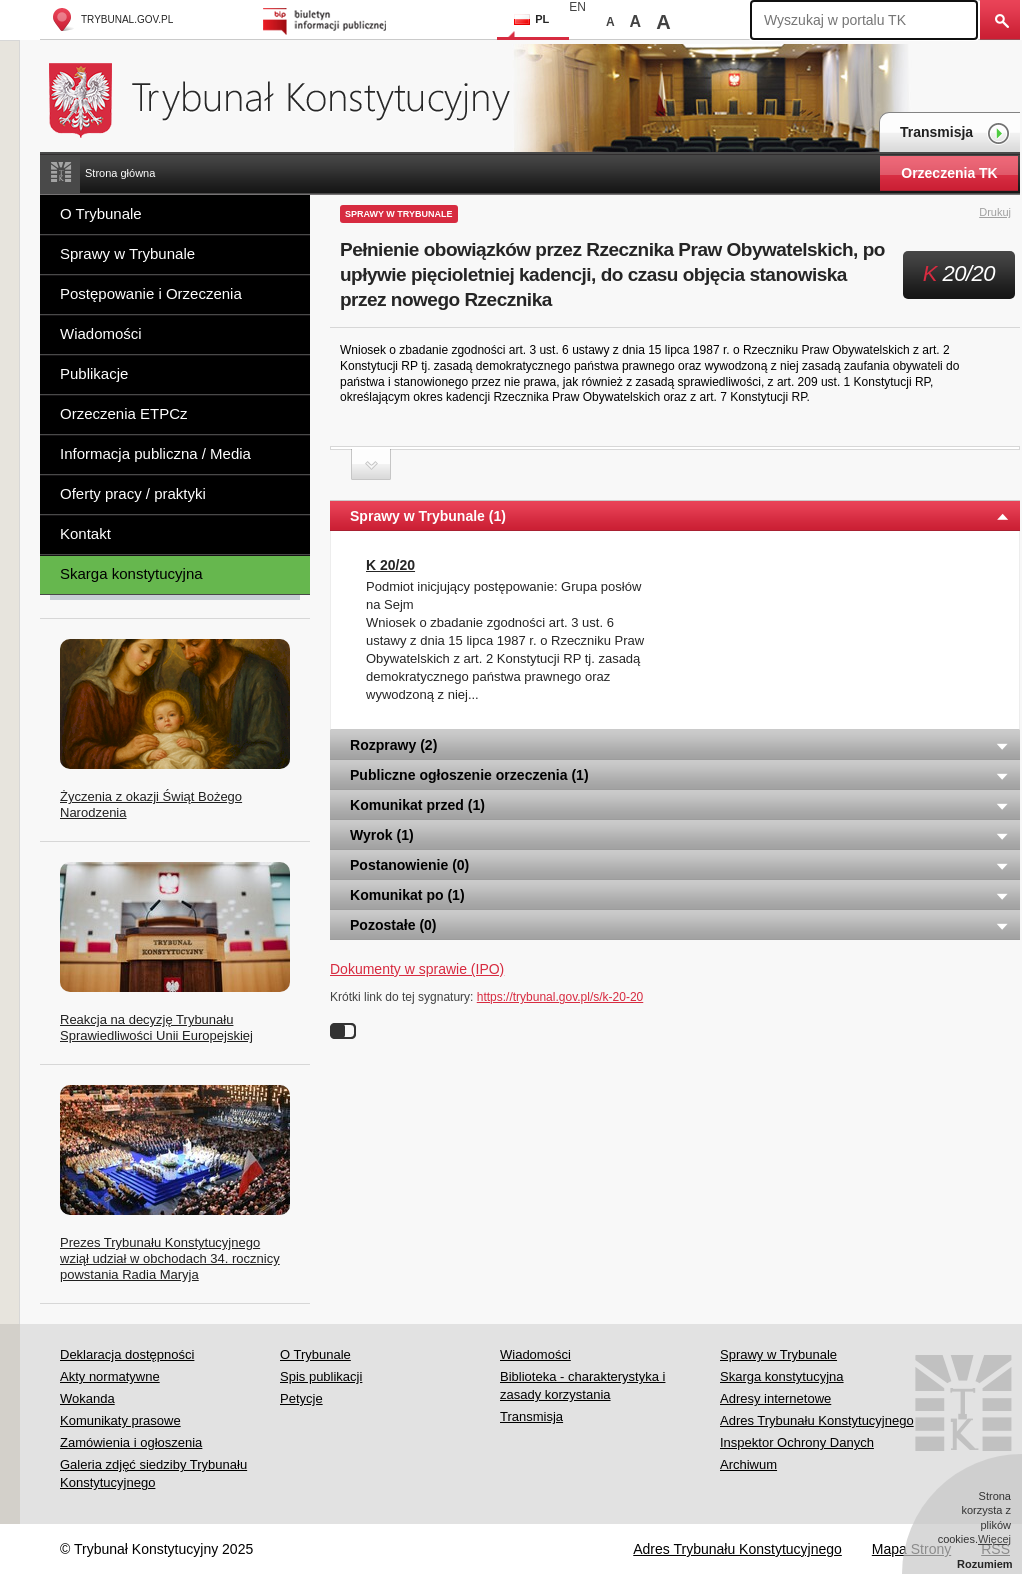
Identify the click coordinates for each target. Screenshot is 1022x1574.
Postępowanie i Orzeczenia (151, 293)
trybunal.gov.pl (111, 19)
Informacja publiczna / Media (155, 453)
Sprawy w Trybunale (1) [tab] (680, 516)
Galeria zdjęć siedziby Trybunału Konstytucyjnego (153, 1473)
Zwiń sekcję (371, 464)
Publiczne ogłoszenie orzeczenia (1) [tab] (680, 775)
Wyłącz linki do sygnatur (343, 1031)
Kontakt (85, 533)
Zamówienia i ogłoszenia (131, 1442)
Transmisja (955, 133)
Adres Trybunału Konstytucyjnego (817, 1420)
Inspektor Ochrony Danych (797, 1442)
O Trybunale (101, 213)
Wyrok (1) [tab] (680, 835)
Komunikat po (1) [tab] (680, 895)
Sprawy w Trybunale (127, 253)
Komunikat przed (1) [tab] (680, 805)
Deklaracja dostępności (127, 1354)
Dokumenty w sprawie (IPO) (417, 969)
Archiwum (748, 1464)
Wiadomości (101, 333)
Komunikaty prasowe (120, 1420)
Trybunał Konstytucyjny (290, 97)
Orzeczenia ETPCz (124, 413)
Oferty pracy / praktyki (133, 493)
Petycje (301, 1398)
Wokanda (87, 1398)
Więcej (994, 1539)
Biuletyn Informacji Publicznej (327, 19)
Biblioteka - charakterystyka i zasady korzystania (582, 1385)
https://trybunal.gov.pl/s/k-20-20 (560, 997)
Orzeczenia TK (949, 173)
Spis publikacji (321, 1376)
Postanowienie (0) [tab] (680, 865)
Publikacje (94, 373)
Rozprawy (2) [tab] (680, 745)
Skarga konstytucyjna (131, 573)
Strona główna (120, 173)
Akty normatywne (110, 1376)
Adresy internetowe (775, 1398)
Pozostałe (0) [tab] (680, 925)
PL (531, 19)
